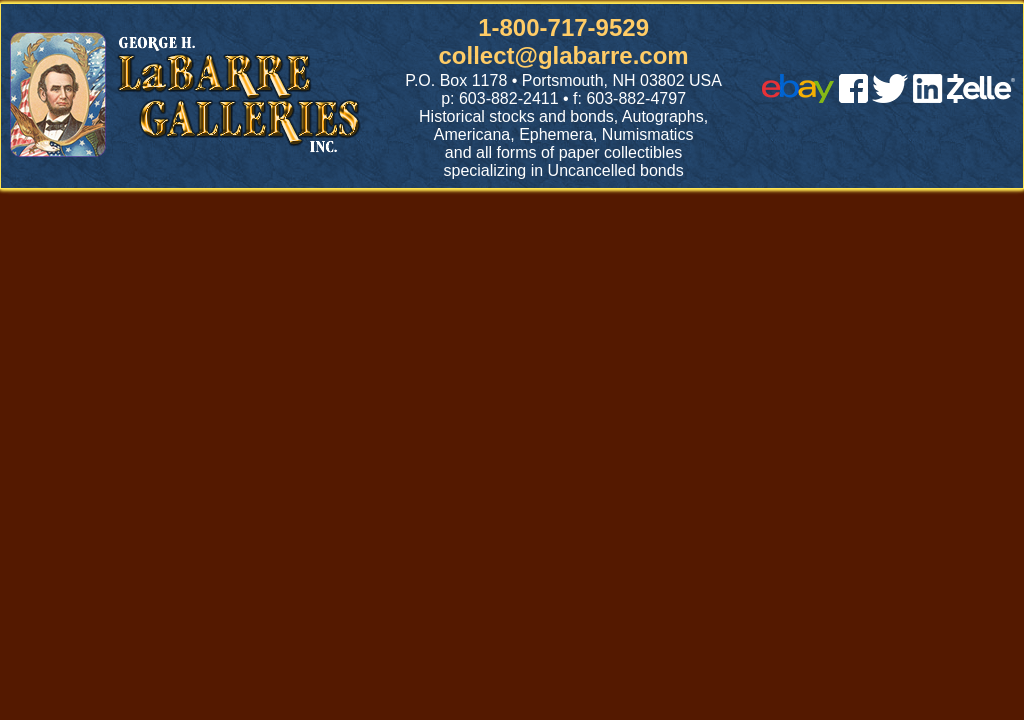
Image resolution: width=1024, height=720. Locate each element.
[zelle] (981, 97)
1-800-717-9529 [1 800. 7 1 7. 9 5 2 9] (563, 27)
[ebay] (798, 97)
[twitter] (890, 97)
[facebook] (853, 97)
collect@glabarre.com (564, 55)
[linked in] (928, 97)
